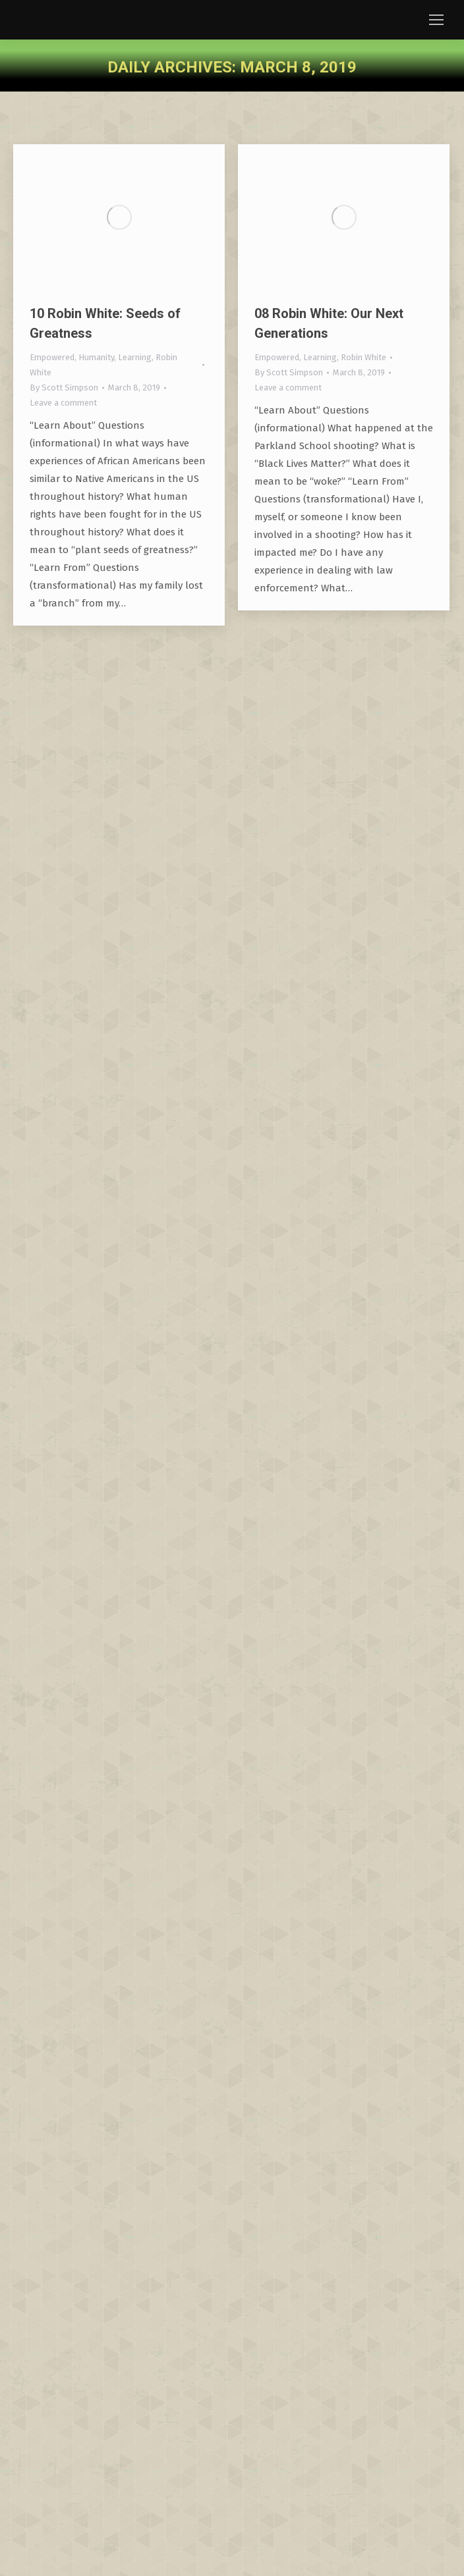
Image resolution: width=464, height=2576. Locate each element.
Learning (135, 357)
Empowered (52, 357)
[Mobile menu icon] (436, 19)
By (64, 387)
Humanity (96, 357)
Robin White (363, 357)
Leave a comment (63, 403)
